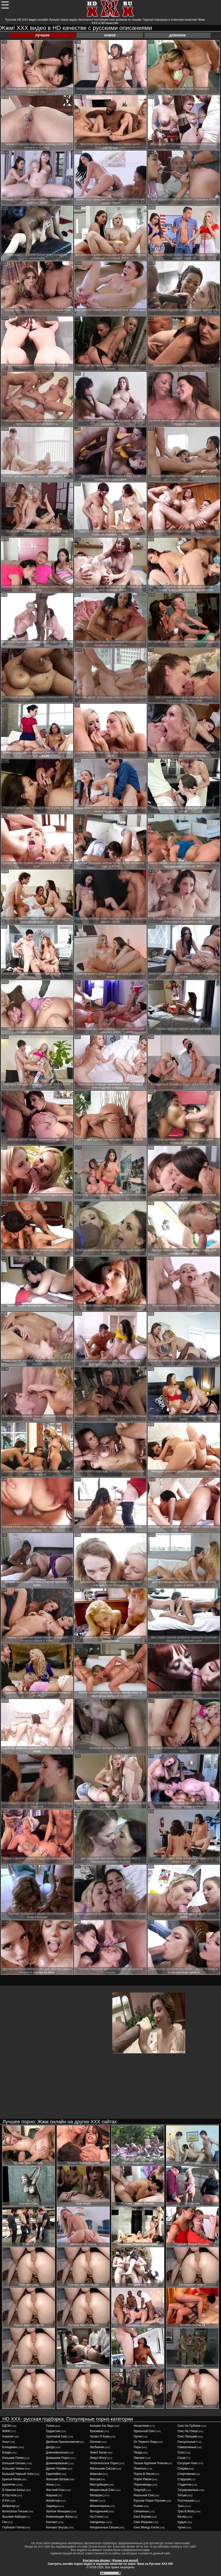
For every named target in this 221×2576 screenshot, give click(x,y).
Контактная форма (96, 2560)
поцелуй (139, 2490)
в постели (9, 2495)
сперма (182, 2468)
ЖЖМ (6, 2431)
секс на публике (189, 2425)
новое (110, 35)
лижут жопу (98, 2458)
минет (94, 2500)
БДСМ (6, 2425)
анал (5, 2442)
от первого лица (145, 2442)
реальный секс (144, 2495)
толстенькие (185, 2500)
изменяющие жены (59, 2516)
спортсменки (186, 2474)
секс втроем (142, 2516)
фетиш (181, 2516)
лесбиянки (97, 2447)
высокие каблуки (14, 2516)
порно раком (142, 2479)
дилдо (50, 2447)
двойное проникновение (63, 2442)
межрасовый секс (102, 2490)
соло (180, 2452)
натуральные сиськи (104, 2527)
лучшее (42, 35)
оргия (138, 2436)
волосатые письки (15, 2511)
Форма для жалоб (125, 2560)
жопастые (53, 2500)
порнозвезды (143, 2484)
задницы (52, 2506)
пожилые (140, 2468)
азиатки (7, 2436)
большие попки (13, 2458)
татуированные (187, 2490)
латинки (95, 2442)
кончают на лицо (101, 2425)
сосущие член (187, 2463)
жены (50, 2484)
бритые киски (11, 2479)
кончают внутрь (57, 2527)
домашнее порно (58, 2458)
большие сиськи (13, 2463)
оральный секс (144, 2431)
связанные (141, 2511)
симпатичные (186, 2447)
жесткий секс (55, 2490)
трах (180, 2506)
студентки (184, 2484)
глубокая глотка (13, 2527)
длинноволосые (57, 2452)
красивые (96, 2431)
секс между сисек (146, 2527)
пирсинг (139, 2458)
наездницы (97, 2522)
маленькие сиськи (102, 2468)
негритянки (141, 2425)
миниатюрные (99, 2506)
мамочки (96, 2474)
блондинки (9, 2447)
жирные (51, 2495)
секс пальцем (187, 2436)
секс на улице (187, 2431)
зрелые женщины (58, 2511)
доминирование (57, 2463)
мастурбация (99, 2484)
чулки (181, 2527)
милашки (96, 2495)
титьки (181, 2495)
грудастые (53, 2431)
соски (181, 2458)
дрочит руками (56, 2468)
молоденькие (99, 2511)
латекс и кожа (100, 2436)
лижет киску (98, 2452)
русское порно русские (150, 2500)
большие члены (13, 2468)
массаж (95, 2479)
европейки (53, 2474)
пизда (138, 2452)
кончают (51, 2522)
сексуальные (186, 2442)
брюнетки (8, 2484)
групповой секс (56, 2436)
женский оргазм (57, 2479)
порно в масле (144, 2474)
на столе (96, 2516)
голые (50, 2425)
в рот (6, 2500)
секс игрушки (143, 2522)
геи (4, 2522)
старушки (184, 2479)
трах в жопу (186, 2511)
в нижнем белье (13, 2490)
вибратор (8, 2506)
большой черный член (18, 2474)
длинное (177, 35)
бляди (6, 2452)
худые (181, 2522)
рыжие (138, 2506)
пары (137, 2447)
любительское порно (104, 2463)
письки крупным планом (151, 2463)
